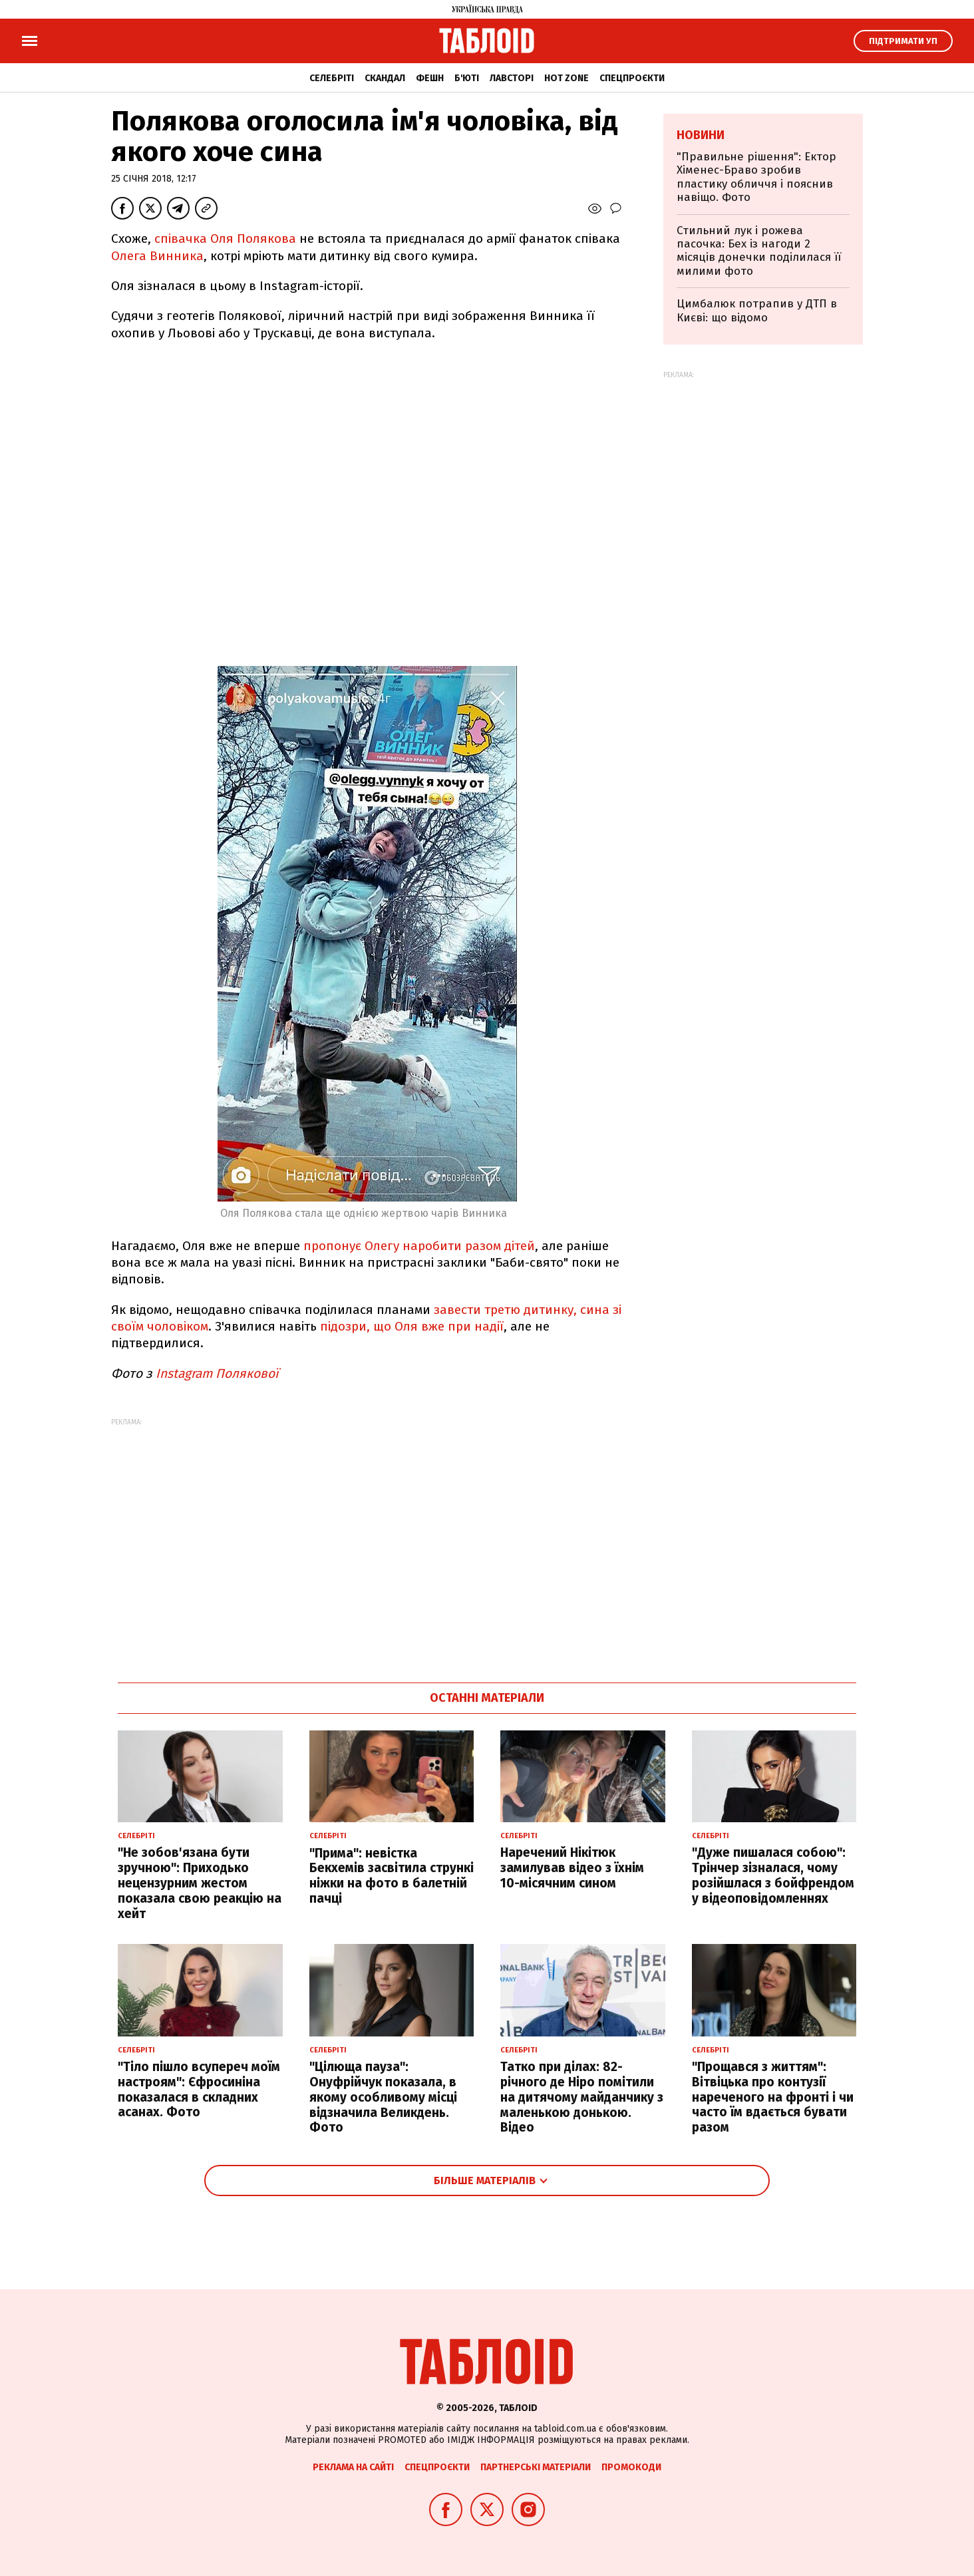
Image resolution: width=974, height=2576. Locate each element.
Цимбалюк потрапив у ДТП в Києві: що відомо (757, 310)
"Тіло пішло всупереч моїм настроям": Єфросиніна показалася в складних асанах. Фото (199, 2089)
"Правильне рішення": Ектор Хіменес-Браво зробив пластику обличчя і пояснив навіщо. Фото (756, 177)
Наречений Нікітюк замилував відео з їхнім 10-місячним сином (572, 1868)
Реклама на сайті (353, 2467)
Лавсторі (512, 78)
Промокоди (631, 2467)
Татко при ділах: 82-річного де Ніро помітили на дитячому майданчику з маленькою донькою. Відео (581, 2097)
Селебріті (331, 78)
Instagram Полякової (215, 1373)
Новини (701, 135)
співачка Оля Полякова (225, 238)
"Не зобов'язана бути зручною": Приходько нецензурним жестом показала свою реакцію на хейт (199, 1883)
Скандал (385, 78)
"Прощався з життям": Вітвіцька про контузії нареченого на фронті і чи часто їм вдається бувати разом (773, 2097)
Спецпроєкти (632, 78)
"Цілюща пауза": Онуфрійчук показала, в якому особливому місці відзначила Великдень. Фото (383, 2097)
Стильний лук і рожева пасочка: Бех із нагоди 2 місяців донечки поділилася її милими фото (759, 251)
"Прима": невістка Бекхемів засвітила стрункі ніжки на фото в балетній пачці (391, 1876)
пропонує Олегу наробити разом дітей (419, 1245)
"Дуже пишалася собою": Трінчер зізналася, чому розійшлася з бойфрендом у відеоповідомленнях (773, 1875)
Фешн (430, 78)
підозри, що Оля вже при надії (412, 1326)
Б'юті (466, 78)
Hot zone (566, 78)
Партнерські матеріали (535, 2467)
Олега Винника (157, 255)
